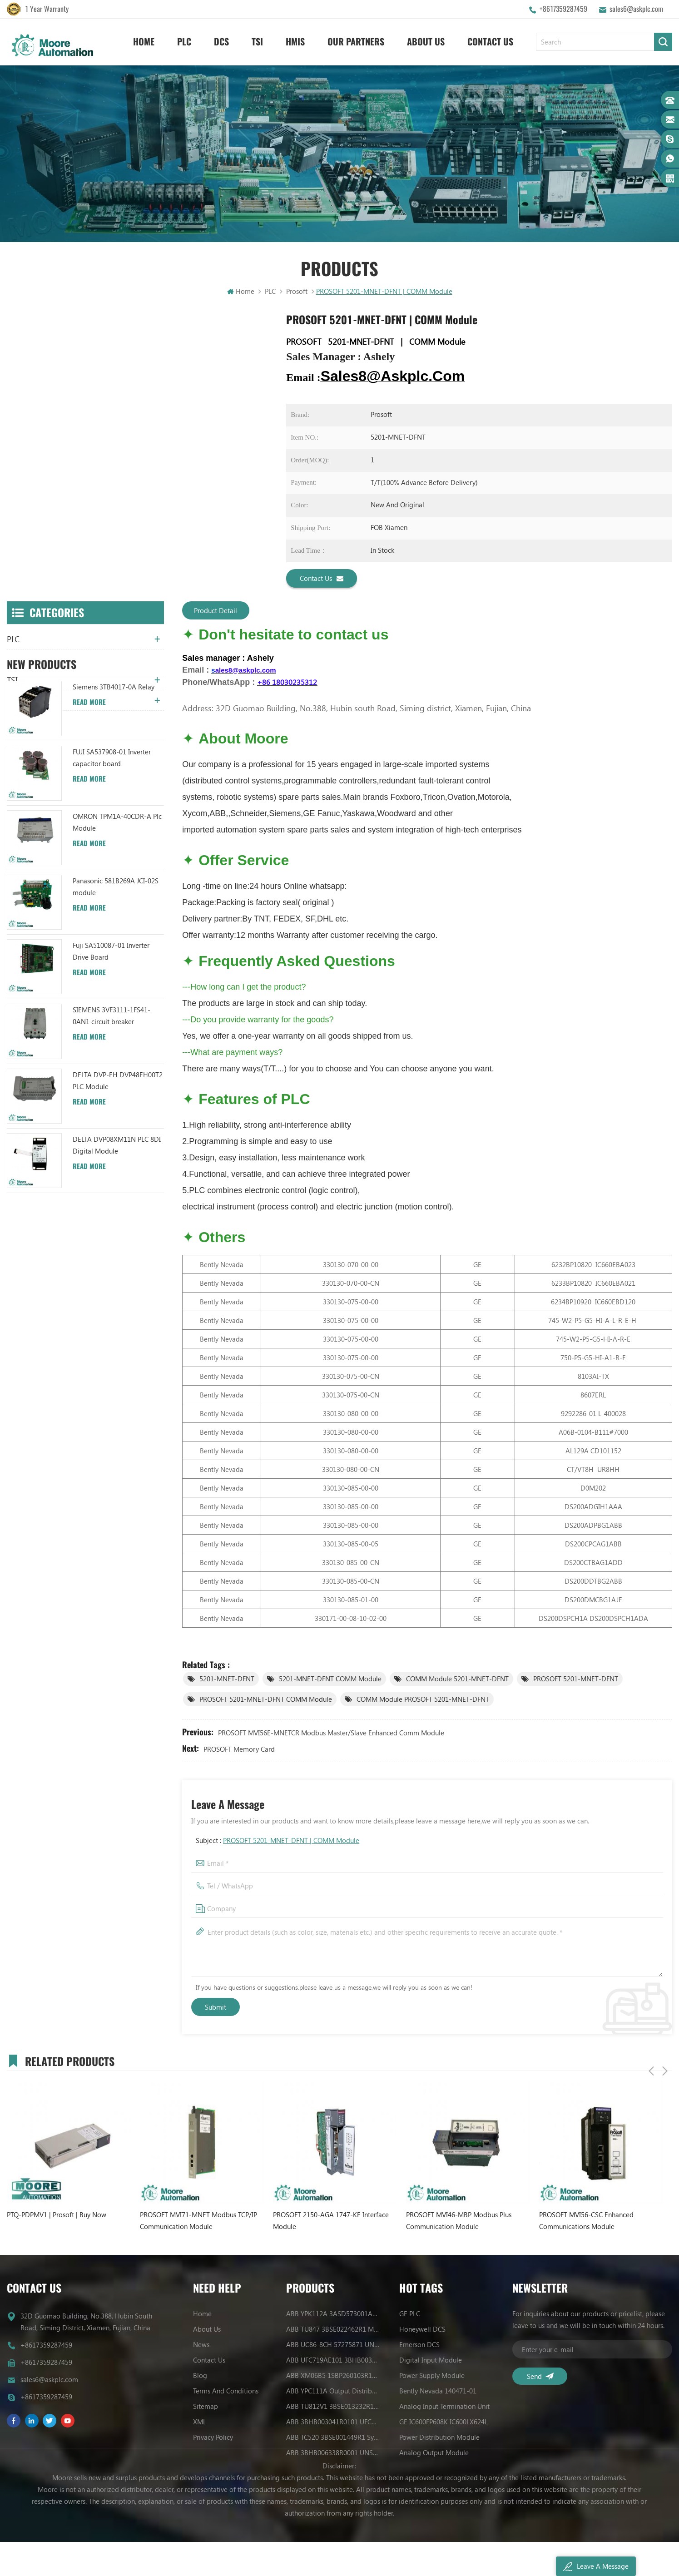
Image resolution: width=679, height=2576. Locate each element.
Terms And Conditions (225, 2392)
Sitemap (205, 2407)
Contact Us (490, 41)
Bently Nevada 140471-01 (437, 2392)
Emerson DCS (419, 2345)
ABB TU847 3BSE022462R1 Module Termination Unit (332, 2330)
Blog (200, 2376)
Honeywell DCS (422, 2330)
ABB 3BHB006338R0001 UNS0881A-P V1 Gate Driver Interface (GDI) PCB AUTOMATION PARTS (332, 2453)
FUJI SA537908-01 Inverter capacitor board (112, 830)
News (201, 2345)
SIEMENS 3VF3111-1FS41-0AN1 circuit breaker (111, 1088)
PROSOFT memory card (239, 1750)
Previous (651, 2061)
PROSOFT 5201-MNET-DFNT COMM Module (265, 1700)
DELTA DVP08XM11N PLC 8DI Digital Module (117, 1217)
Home (143, 41)
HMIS (295, 41)
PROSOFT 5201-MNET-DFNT (575, 1679)
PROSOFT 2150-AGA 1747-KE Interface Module (331, 2221)
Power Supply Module (432, 2376)
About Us (426, 41)
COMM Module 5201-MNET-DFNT (457, 1679)
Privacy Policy (213, 2438)
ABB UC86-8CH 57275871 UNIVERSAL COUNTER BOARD (332, 2345)
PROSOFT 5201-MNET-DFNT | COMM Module (291, 1841)
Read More (89, 774)
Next (665, 2061)
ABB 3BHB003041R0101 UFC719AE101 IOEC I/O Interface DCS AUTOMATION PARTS (332, 2422)
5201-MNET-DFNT (226, 1679)
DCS (221, 41)
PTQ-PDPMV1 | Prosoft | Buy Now (56, 2215)
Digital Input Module (430, 2361)
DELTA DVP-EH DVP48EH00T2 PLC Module (118, 1152)
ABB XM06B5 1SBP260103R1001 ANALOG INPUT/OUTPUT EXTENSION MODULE (332, 2376)
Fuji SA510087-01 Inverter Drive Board (111, 1023)
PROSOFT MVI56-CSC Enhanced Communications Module (586, 2221)
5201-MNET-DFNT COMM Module (330, 1679)
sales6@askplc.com (636, 9)
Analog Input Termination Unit (444, 2407)
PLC (184, 41)
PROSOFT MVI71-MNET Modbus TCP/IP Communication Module (198, 2221)
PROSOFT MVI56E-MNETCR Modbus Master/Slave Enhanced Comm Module (331, 1734)
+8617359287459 (563, 9)
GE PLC (409, 2314)
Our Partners (355, 41)
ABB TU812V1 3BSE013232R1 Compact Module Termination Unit (332, 2407)
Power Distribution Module (439, 2438)
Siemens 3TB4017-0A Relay (113, 759)
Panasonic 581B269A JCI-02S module (116, 959)
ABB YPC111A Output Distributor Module (332, 2392)
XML (199, 2422)
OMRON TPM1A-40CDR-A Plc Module (117, 894)
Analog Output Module (434, 2453)
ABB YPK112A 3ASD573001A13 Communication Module (332, 2314)
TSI (257, 41)
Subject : (277, 1841)
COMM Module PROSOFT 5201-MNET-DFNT (423, 1700)
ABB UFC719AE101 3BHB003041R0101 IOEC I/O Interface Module (332, 2361)
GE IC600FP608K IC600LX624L (443, 2422)
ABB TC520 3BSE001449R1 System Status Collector (332, 2438)
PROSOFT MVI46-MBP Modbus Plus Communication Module (458, 2221)
